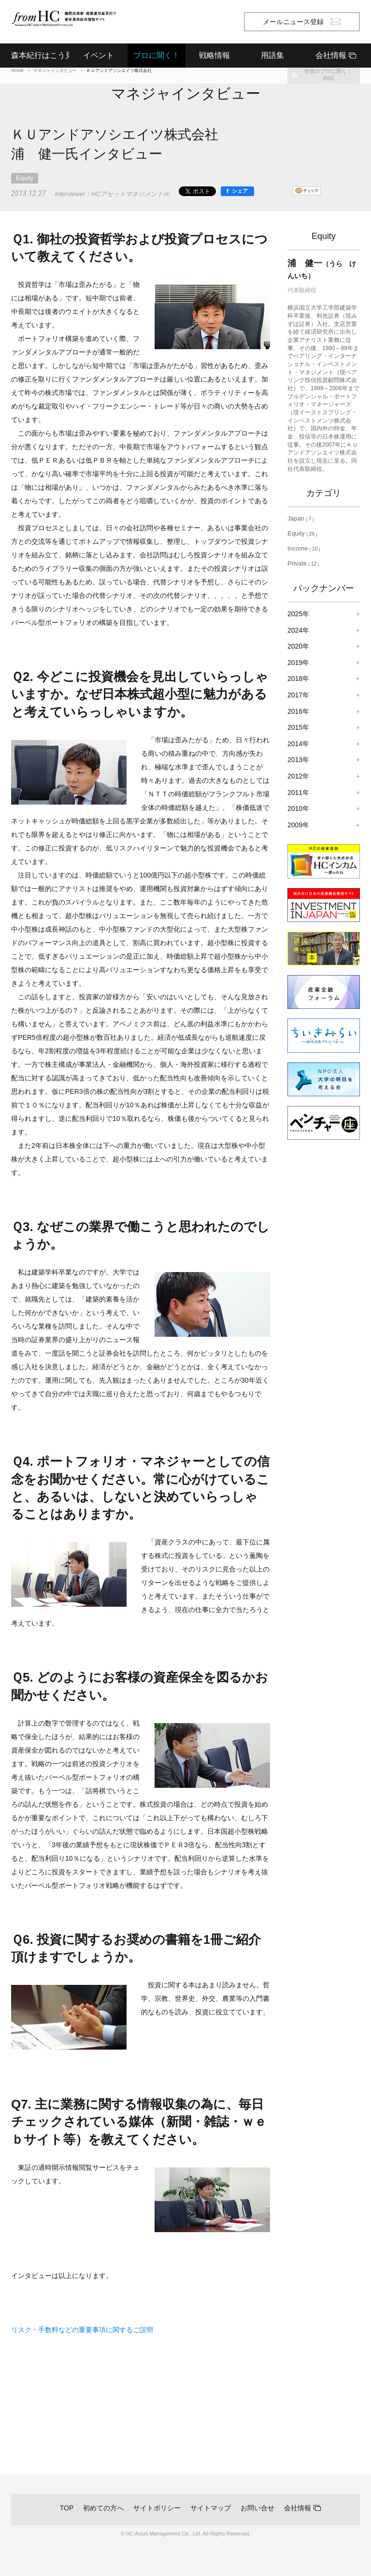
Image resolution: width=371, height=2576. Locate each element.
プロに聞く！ (156, 55)
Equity (24, 178)
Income (304, 548)
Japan (300, 518)
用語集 (272, 55)
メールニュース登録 (302, 22)
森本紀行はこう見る (40, 55)
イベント (98, 55)
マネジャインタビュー (55, 70)
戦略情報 (214, 55)
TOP (67, 2508)
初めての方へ (103, 2508)
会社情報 (297, 2508)
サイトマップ (210, 2508)
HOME (17, 70)
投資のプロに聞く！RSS (328, 74)
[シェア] (237, 191)
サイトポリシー (157, 2508)
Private (303, 563)
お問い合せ (257, 2508)
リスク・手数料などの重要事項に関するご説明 (82, 2330)
